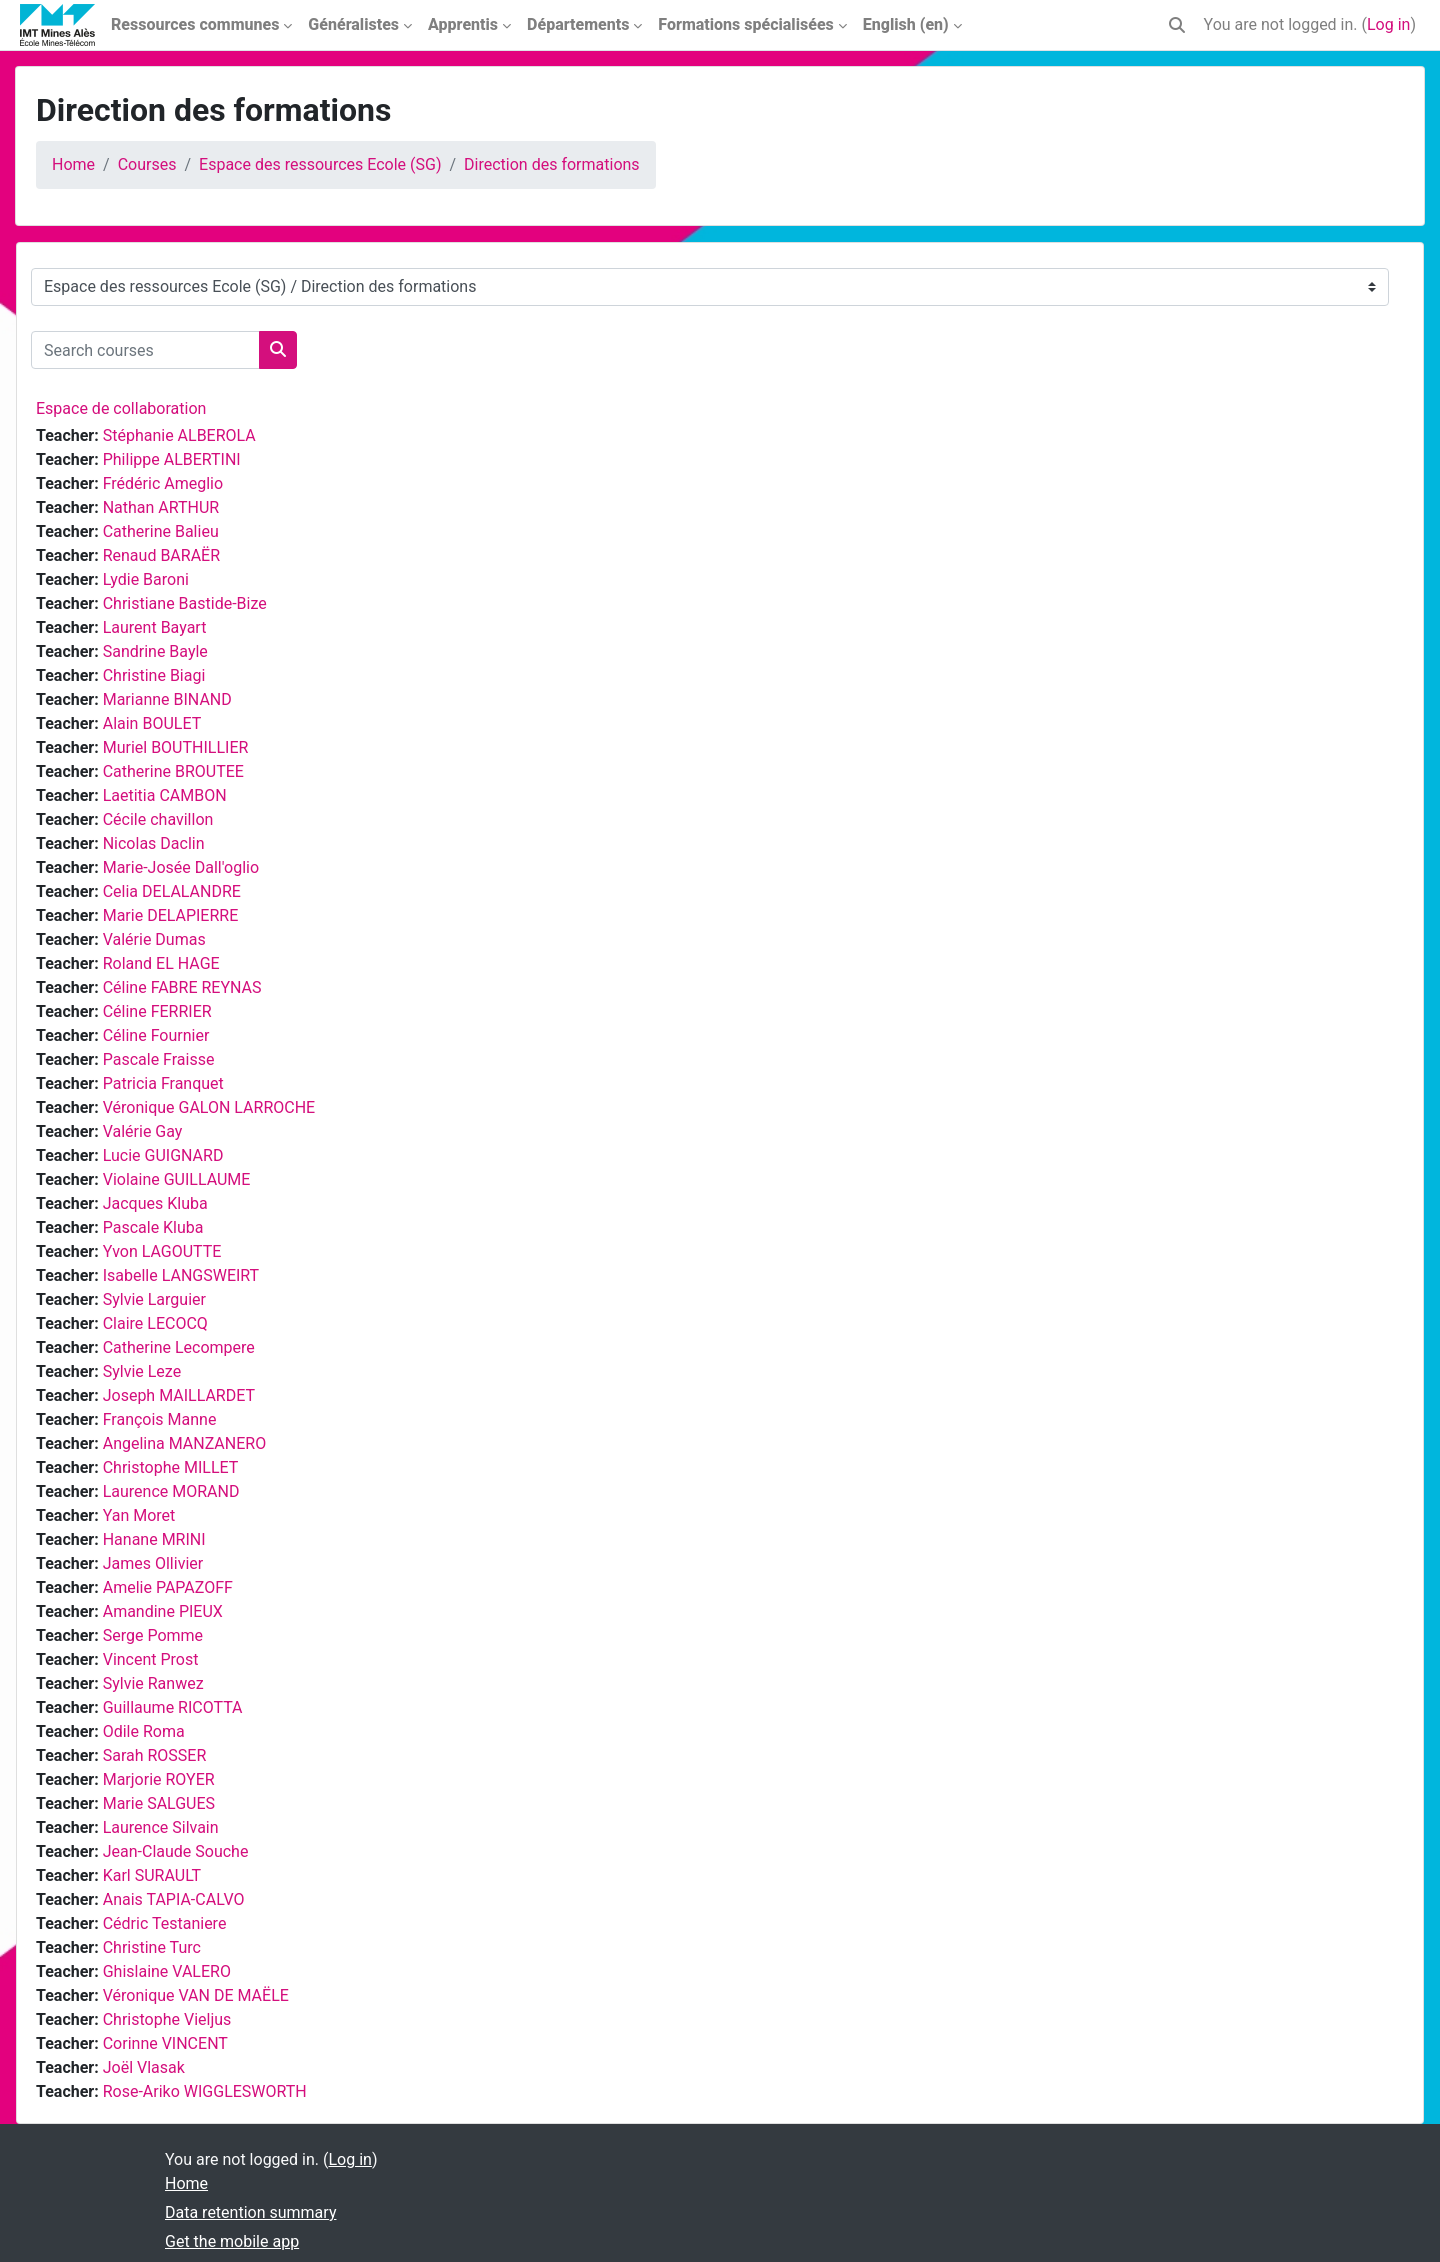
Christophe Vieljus (167, 2019)
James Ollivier (153, 1563)
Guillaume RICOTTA (173, 1707)
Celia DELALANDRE (172, 891)
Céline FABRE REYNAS (182, 987)
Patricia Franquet (163, 1083)
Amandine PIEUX (163, 1611)
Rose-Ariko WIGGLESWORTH (205, 2091)
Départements (578, 24)
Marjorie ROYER (159, 1779)
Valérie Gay (143, 1131)
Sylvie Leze (142, 1371)
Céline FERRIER (157, 1011)
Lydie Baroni (146, 579)
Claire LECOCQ (155, 1323)
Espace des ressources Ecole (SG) (320, 164)
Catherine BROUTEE (173, 771)
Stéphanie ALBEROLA (179, 435)
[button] (1177, 25)
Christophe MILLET (171, 1467)
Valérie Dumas (154, 939)
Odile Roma (144, 1731)
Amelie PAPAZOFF (168, 1587)
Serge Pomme (153, 1635)
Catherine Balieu (161, 531)
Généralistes (353, 24)
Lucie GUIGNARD (163, 1155)
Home (73, 164)
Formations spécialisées (745, 24)
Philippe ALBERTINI (172, 459)
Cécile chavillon (158, 819)
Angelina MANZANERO (185, 1443)
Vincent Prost (151, 1659)
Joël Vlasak (144, 2067)
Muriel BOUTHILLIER (176, 747)
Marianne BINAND (167, 699)
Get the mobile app (232, 2241)
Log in (1388, 24)
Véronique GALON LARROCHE (209, 1107)
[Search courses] (145, 350)
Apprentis (463, 24)
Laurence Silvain (161, 1827)
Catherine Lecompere (179, 1347)
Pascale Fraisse (159, 1059)
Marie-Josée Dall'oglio (181, 867)
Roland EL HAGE (161, 963)
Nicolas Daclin (154, 843)
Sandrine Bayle (155, 651)
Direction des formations (552, 164)
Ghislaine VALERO (167, 1971)
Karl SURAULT (152, 1875)
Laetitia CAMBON (165, 795)
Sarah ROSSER (155, 1755)
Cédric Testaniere (165, 1923)
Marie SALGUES (159, 1803)
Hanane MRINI (154, 1539)
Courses (147, 164)
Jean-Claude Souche (176, 1851)
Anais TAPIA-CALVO (174, 1899)
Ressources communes (195, 24)
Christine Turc (152, 1947)
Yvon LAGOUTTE (162, 1251)
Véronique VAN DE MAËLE (196, 1995)
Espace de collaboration (121, 408)
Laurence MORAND (171, 1491)
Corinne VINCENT (165, 2043)
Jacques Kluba (155, 1203)
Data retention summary (250, 2212)
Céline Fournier (156, 1035)
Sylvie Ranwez (153, 1683)
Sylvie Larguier (154, 1299)
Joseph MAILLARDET (179, 1395)
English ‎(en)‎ (906, 24)
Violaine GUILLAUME (177, 1179)
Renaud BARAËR (161, 555)
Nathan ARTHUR (161, 507)
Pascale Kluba (153, 1227)
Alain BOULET (152, 723)
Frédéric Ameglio (163, 483)
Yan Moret (139, 1515)
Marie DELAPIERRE (171, 915)
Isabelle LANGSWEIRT (181, 1275)
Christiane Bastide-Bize (185, 603)
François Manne (160, 1419)
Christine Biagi (154, 675)
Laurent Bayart (155, 627)
